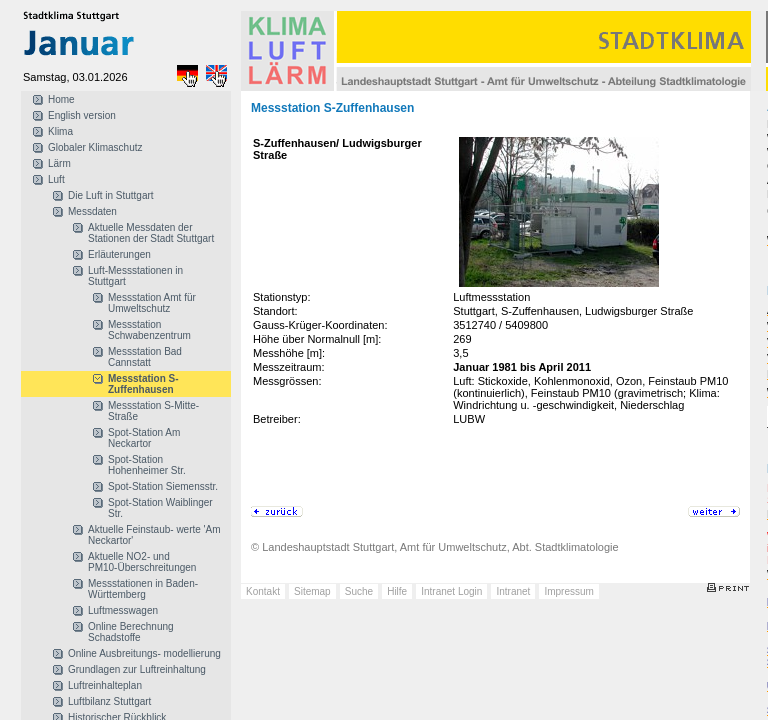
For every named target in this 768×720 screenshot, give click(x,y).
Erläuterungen (119, 254)
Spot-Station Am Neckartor (144, 438)
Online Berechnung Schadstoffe (131, 632)
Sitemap (312, 591)
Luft (56, 179)
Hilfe (397, 591)
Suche (359, 591)
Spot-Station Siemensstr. (163, 486)
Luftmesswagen (123, 610)
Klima (60, 131)
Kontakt (263, 591)
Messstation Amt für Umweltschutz (152, 303)
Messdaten (92, 211)
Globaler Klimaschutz (95, 147)
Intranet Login (451, 591)
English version (82, 115)
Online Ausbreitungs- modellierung (144, 653)
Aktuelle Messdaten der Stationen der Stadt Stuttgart (151, 233)
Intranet (513, 591)
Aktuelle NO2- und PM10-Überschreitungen (142, 562)
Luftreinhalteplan (105, 685)
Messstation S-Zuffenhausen (143, 384)
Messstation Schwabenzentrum (149, 330)
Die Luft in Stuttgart (111, 195)
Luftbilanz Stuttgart (109, 701)
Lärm (59, 163)
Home (61, 99)
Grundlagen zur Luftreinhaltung (137, 669)
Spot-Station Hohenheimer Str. (147, 465)
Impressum (568, 591)
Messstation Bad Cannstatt (145, 357)
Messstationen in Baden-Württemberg (143, 589)
